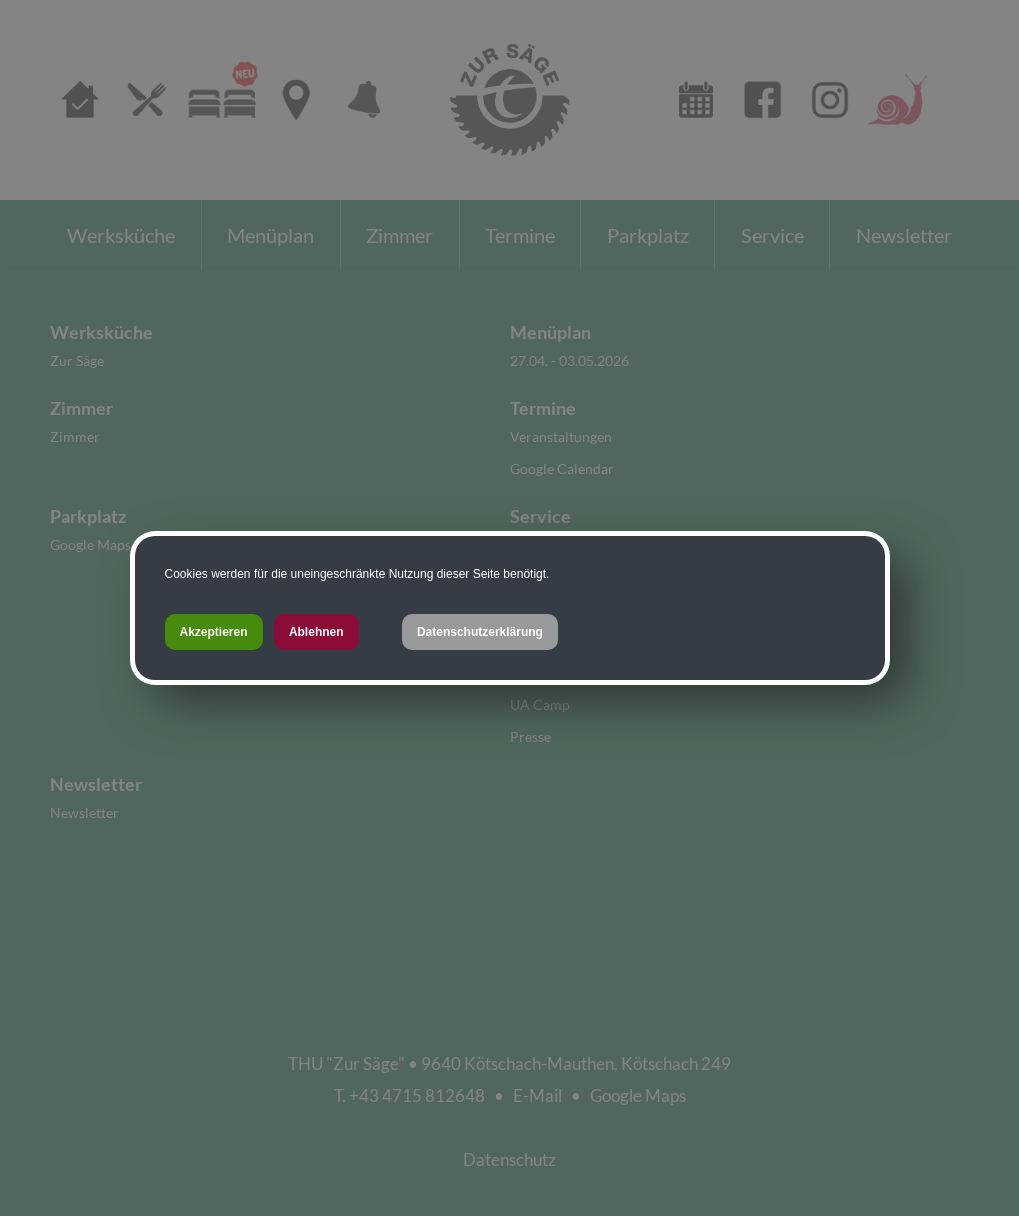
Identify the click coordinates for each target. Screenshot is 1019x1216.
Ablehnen (316, 632)
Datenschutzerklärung (480, 632)
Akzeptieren (214, 632)
